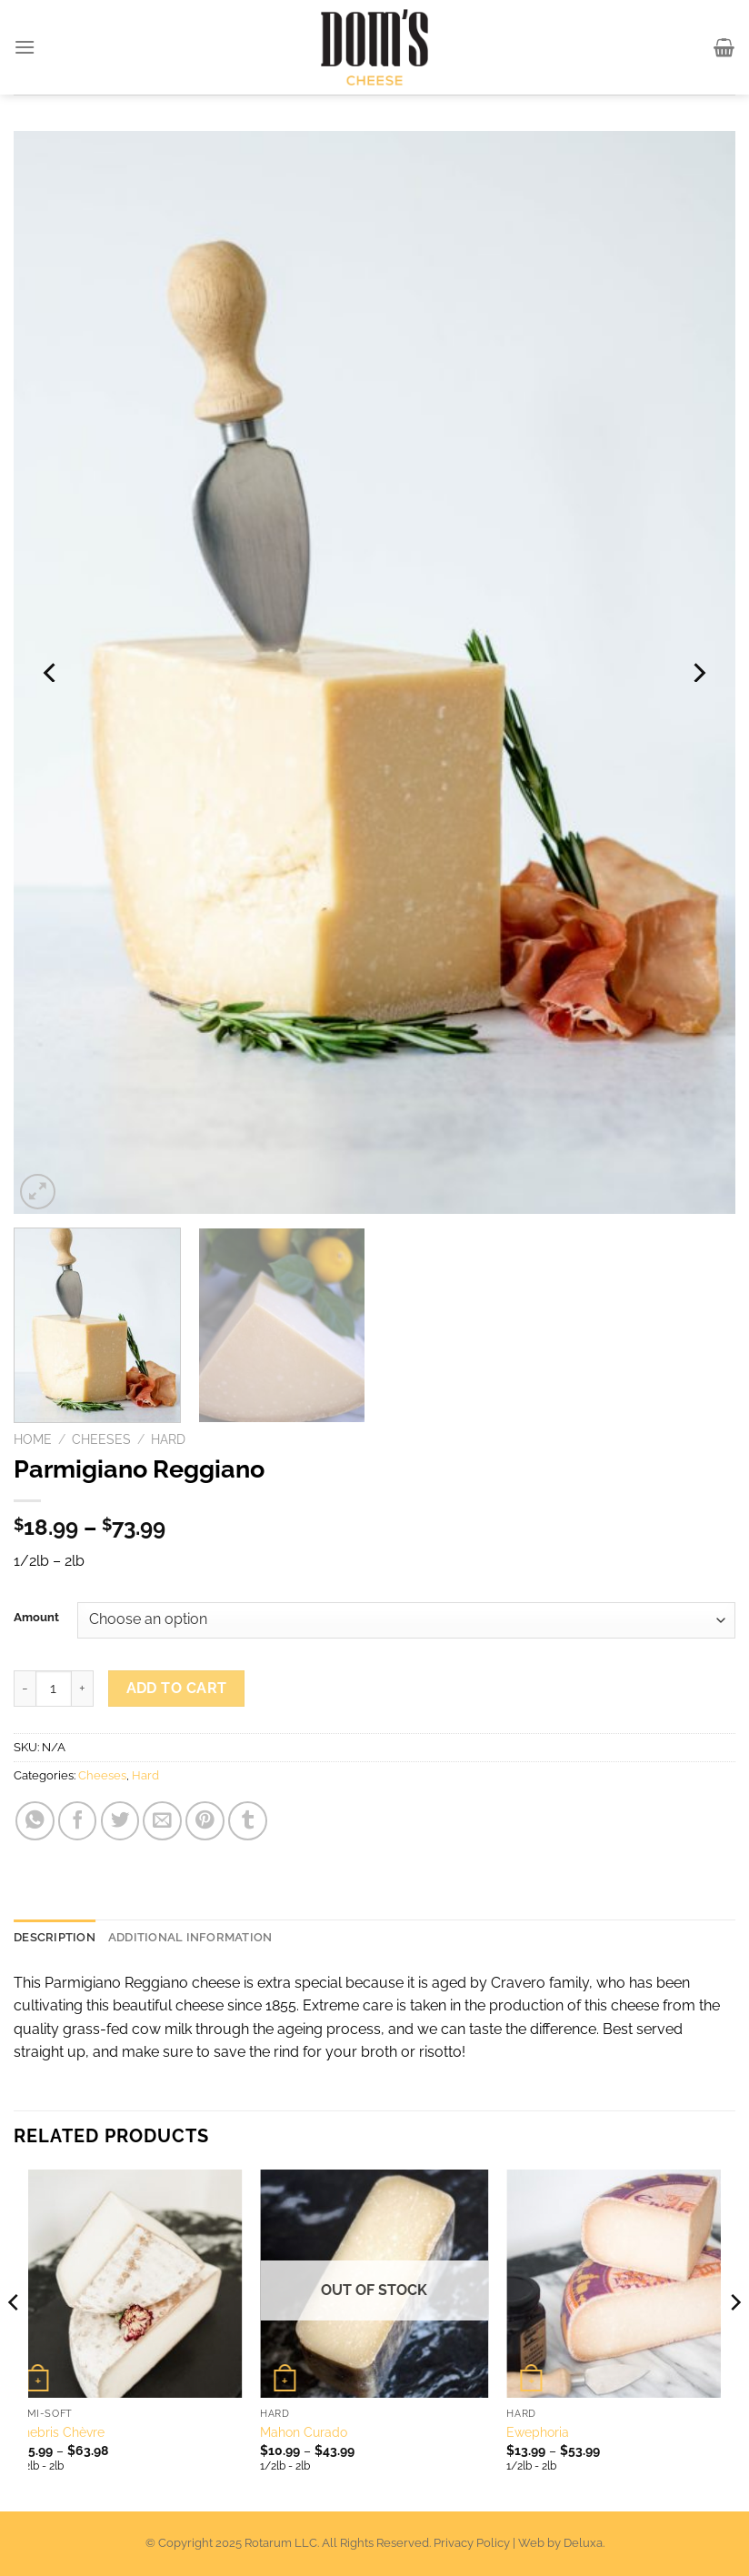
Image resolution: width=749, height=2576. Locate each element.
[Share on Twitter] (120, 1820)
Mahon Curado (303, 2432)
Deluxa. (584, 2543)
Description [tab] (54, 1937)
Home (33, 1439)
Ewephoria (537, 2432)
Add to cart (176, 1688)
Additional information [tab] (190, 1937)
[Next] (698, 672)
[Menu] (25, 47)
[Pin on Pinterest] (205, 1820)
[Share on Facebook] (77, 1820)
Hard (168, 1439)
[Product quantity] (53, 1688)
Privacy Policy (472, 2543)
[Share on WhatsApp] (35, 1820)
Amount (36, 1617)
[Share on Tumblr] (247, 1820)
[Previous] (51, 672)
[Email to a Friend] (162, 1820)
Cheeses (101, 1439)
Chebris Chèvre (59, 2432)
